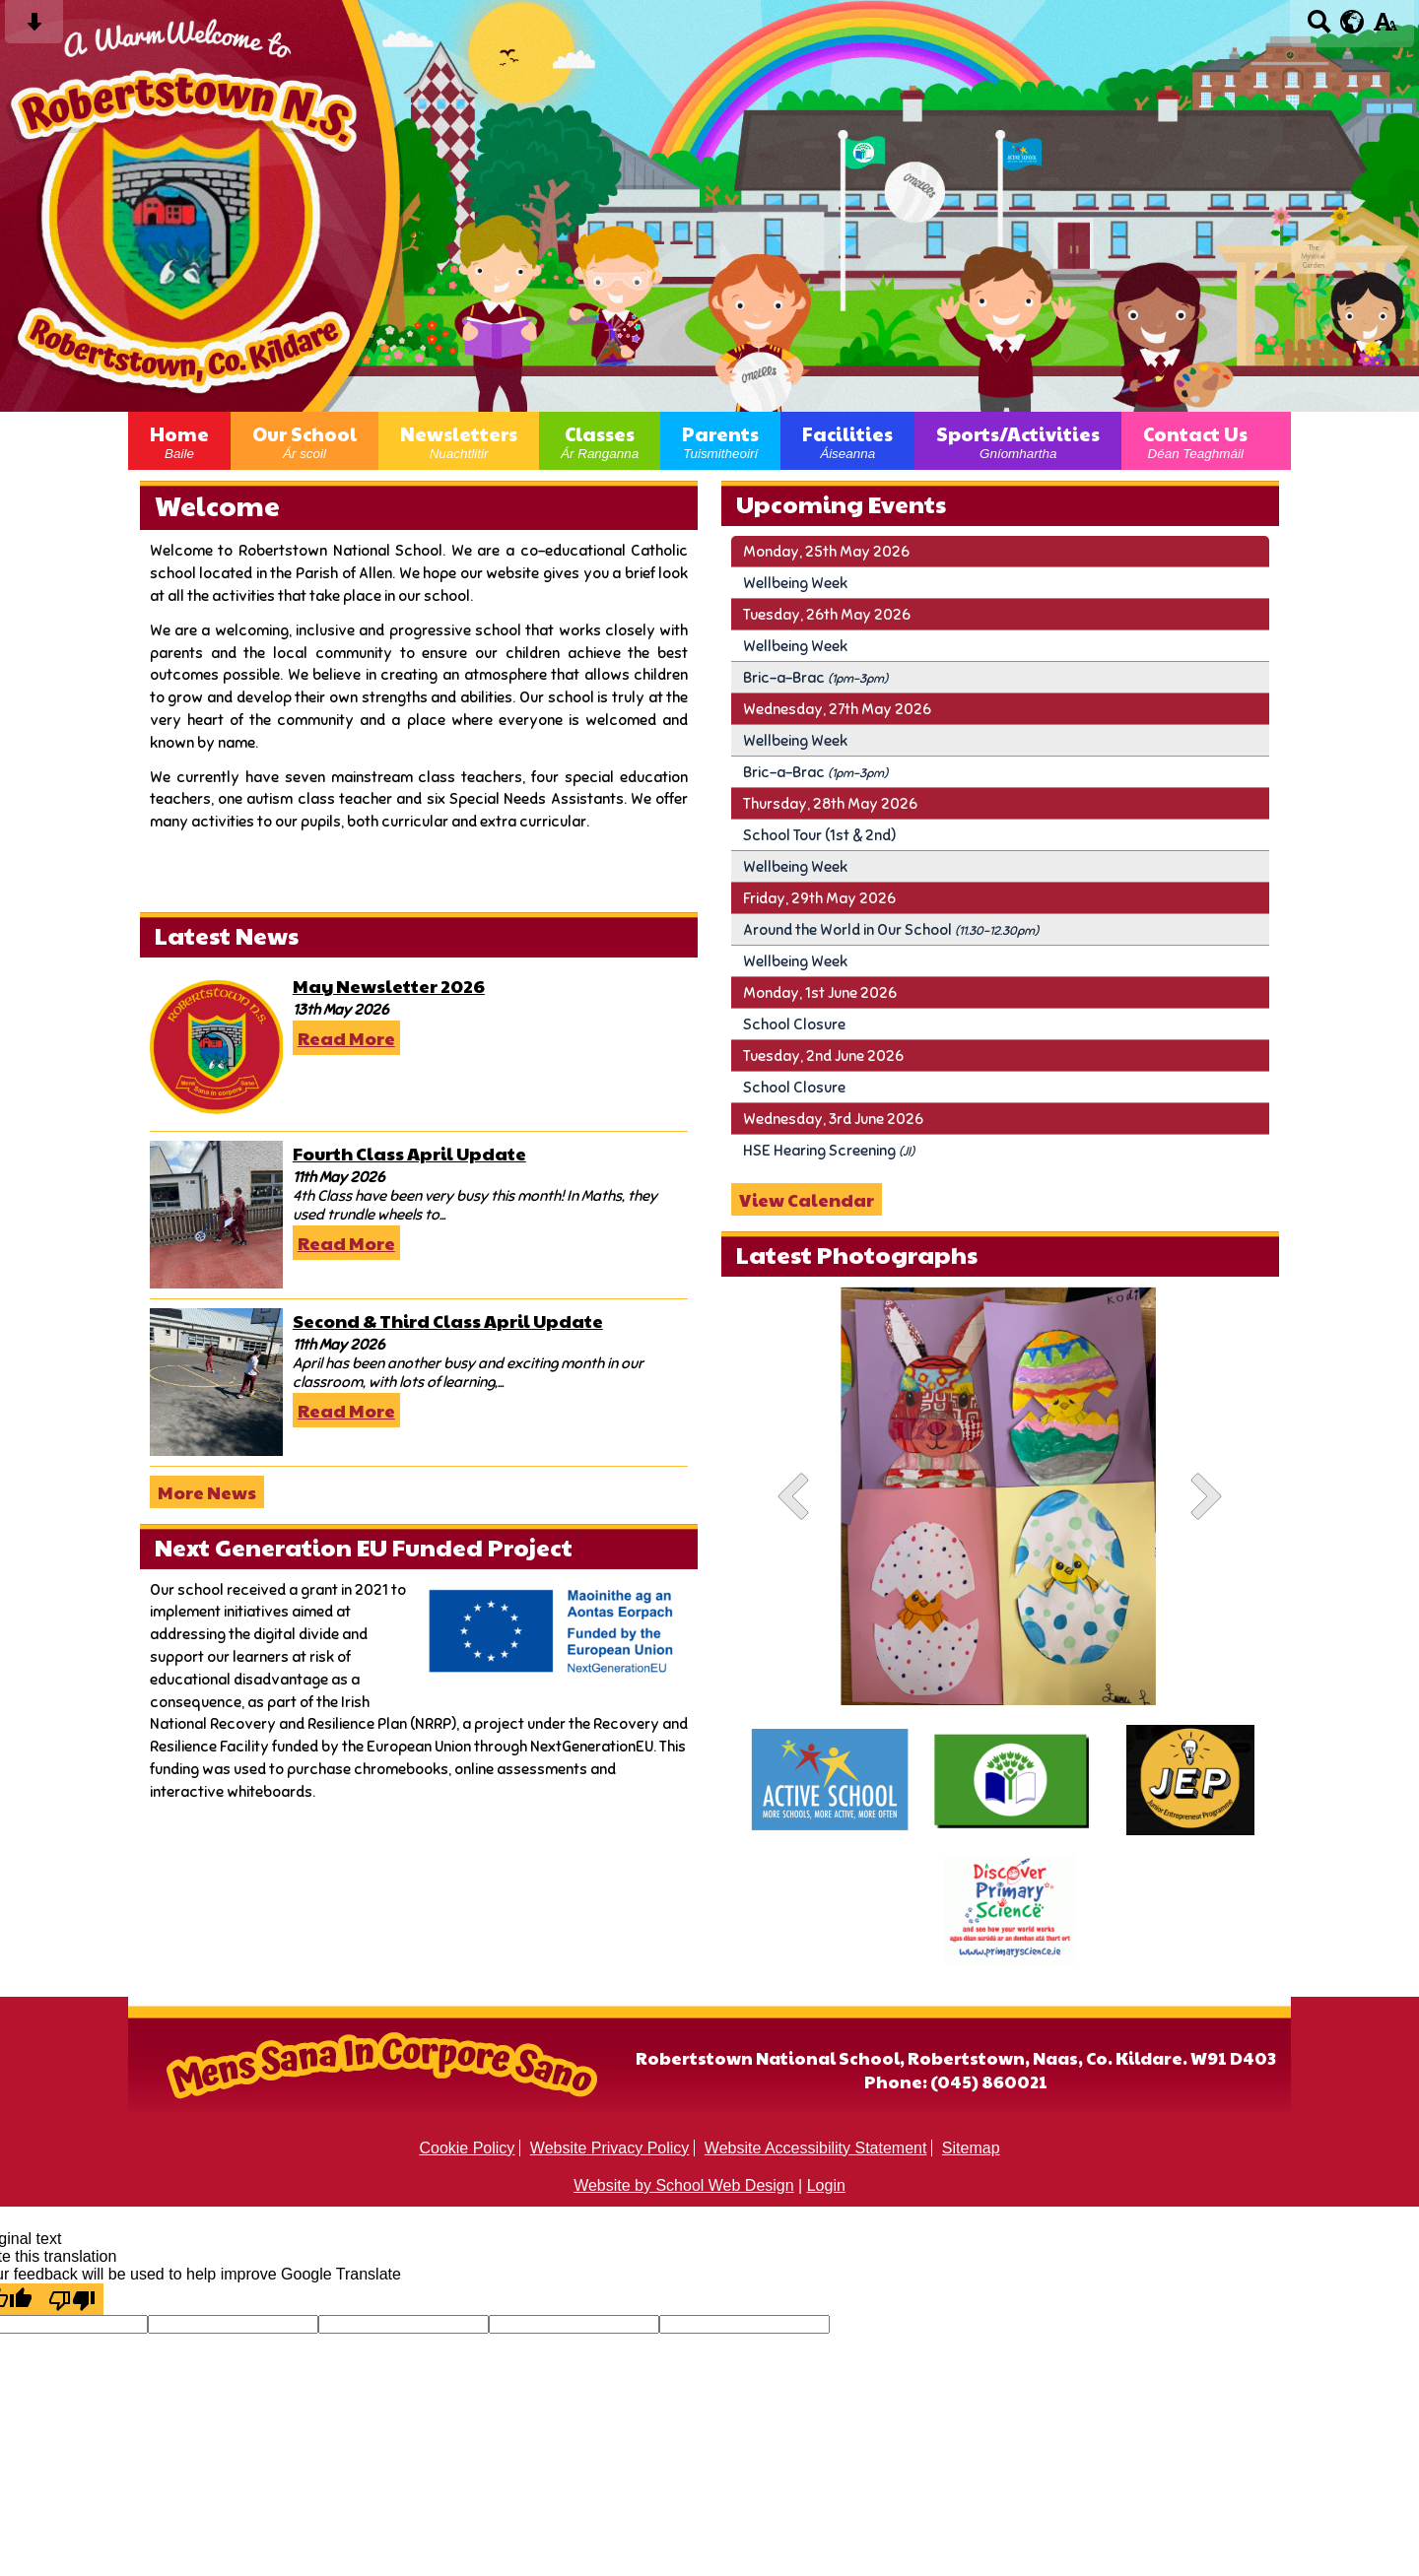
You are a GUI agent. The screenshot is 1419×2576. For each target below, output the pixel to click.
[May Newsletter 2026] (216, 1047)
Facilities (847, 441)
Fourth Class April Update (409, 1153)
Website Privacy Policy (610, 2148)
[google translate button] (1352, 21)
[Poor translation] (71, 2299)
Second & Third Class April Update (448, 1320)
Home (179, 441)
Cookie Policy (466, 2148)
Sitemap (971, 2148)
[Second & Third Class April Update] (216, 1382)
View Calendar (806, 1199)
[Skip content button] (34, 28)
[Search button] (1319, 28)
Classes (600, 441)
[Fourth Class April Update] (216, 1214)
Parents (720, 441)
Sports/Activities (1018, 441)
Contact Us (1195, 441)
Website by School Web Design (684, 2185)
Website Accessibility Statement (816, 2148)
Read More (346, 1037)
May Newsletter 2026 (389, 985)
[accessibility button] (1385, 28)
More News (207, 1492)
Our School (304, 441)
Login (826, 2185)
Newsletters (458, 441)
